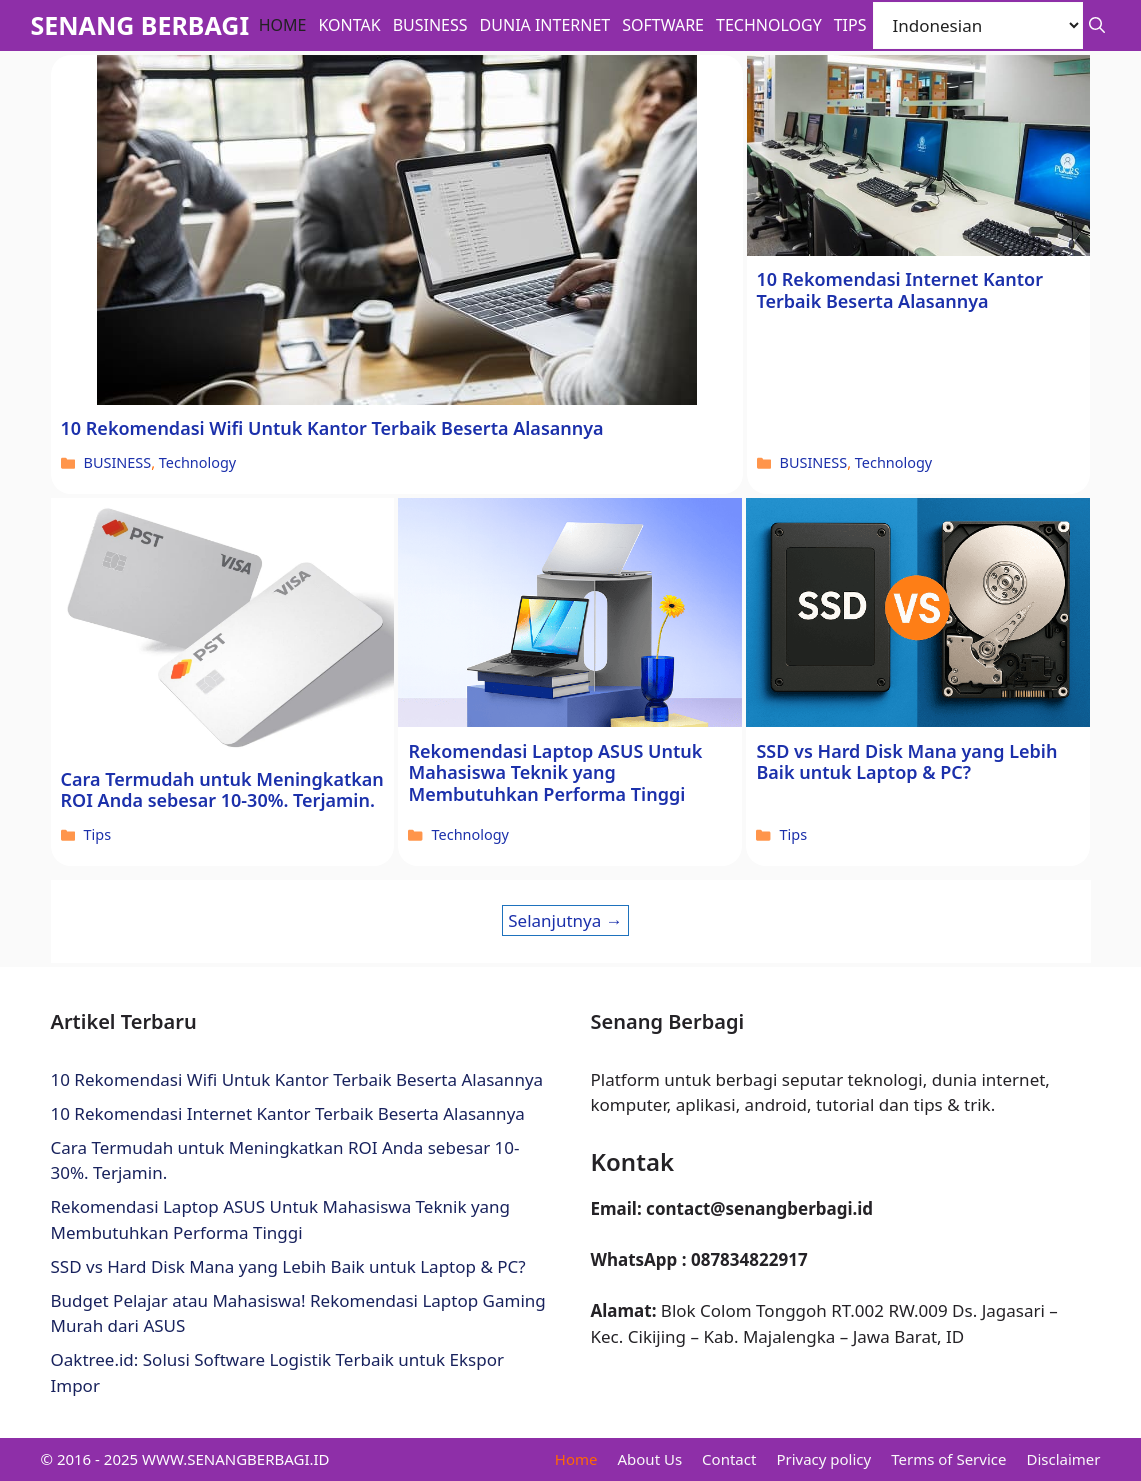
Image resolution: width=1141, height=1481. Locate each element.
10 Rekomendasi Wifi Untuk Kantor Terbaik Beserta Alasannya (332, 428)
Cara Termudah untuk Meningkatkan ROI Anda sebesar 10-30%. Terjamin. (222, 790)
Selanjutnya (565, 920)
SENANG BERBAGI (140, 25)
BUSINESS (430, 25)
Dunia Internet (545, 25)
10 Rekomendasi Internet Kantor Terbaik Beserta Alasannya (900, 290)
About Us (649, 1459)
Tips (850, 25)
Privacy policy (823, 1459)
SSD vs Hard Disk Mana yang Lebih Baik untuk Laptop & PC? (906, 762)
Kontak (350, 25)
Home (283, 25)
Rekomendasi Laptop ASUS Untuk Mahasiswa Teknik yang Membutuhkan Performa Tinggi (555, 772)
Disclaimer (1063, 1459)
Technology (769, 25)
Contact (729, 1459)
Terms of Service (948, 1459)
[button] (1097, 25)
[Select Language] (978, 25)
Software (663, 25)
